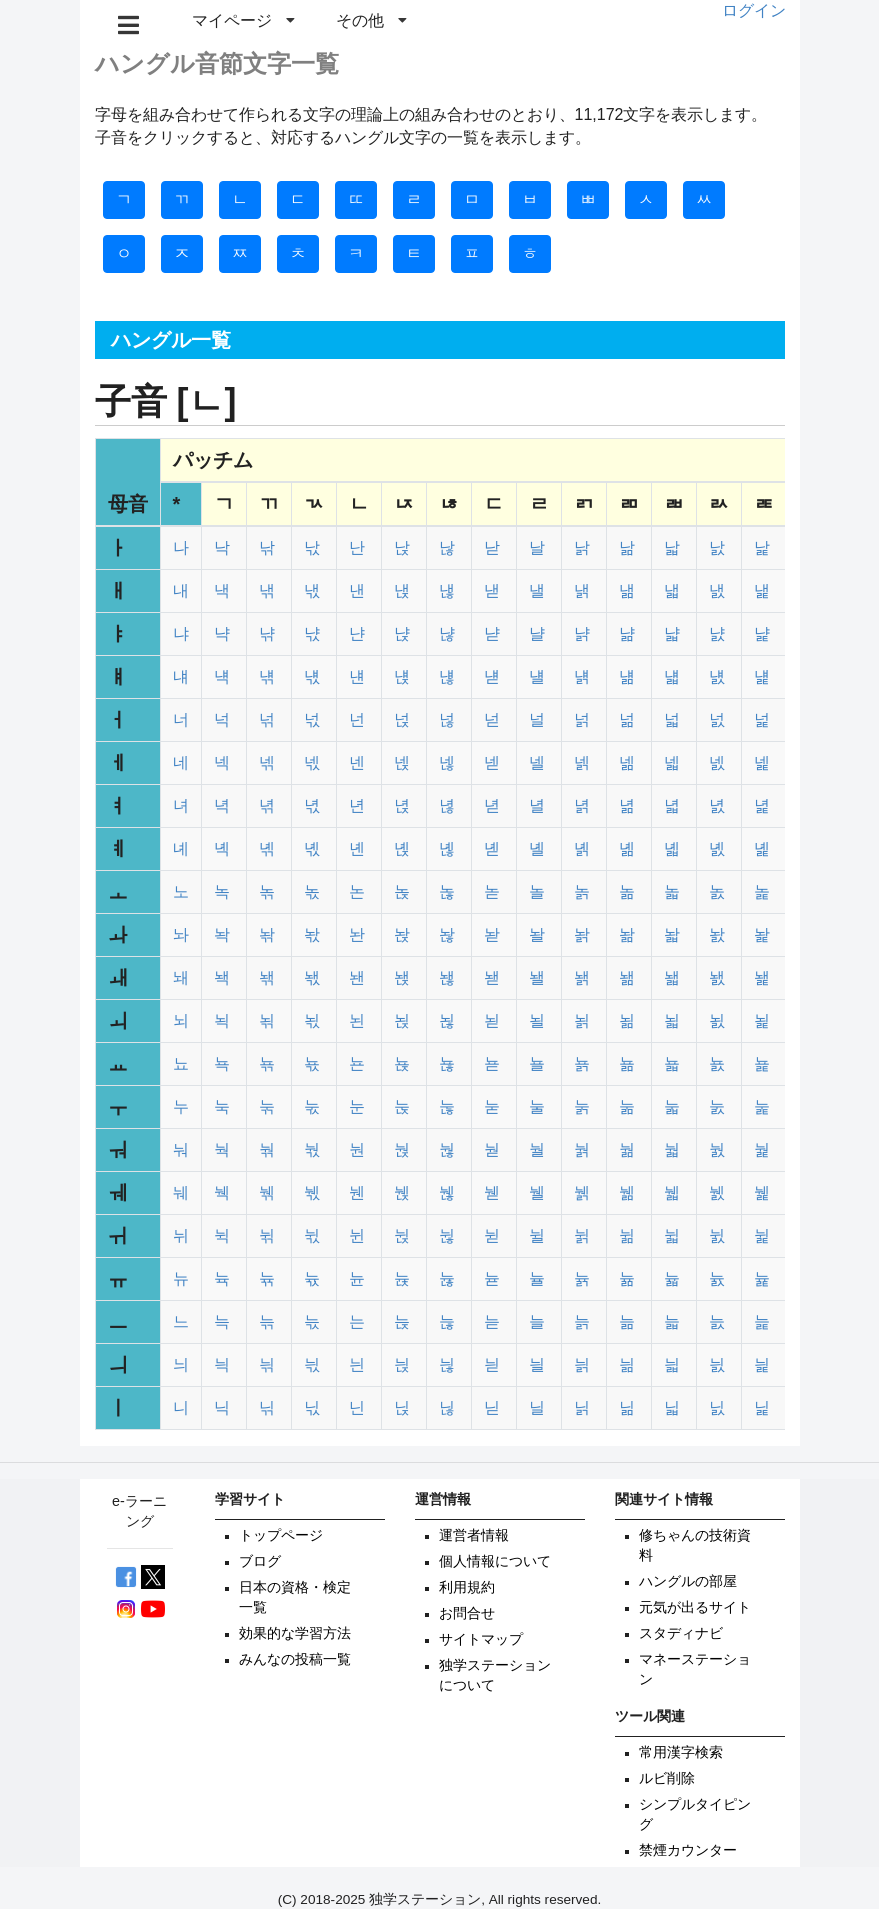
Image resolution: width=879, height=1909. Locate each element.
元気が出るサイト (695, 1607)
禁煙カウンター (688, 1850)
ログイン (754, 10)
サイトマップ (481, 1639)
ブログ (260, 1561)
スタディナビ (681, 1633)
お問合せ (467, 1613)
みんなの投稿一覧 (295, 1659)
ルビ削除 (667, 1778)
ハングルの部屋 (688, 1581)
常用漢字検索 (681, 1752)
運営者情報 (474, 1535)
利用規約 (467, 1587)
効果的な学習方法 (295, 1633)
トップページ (281, 1535)
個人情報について (495, 1561)
